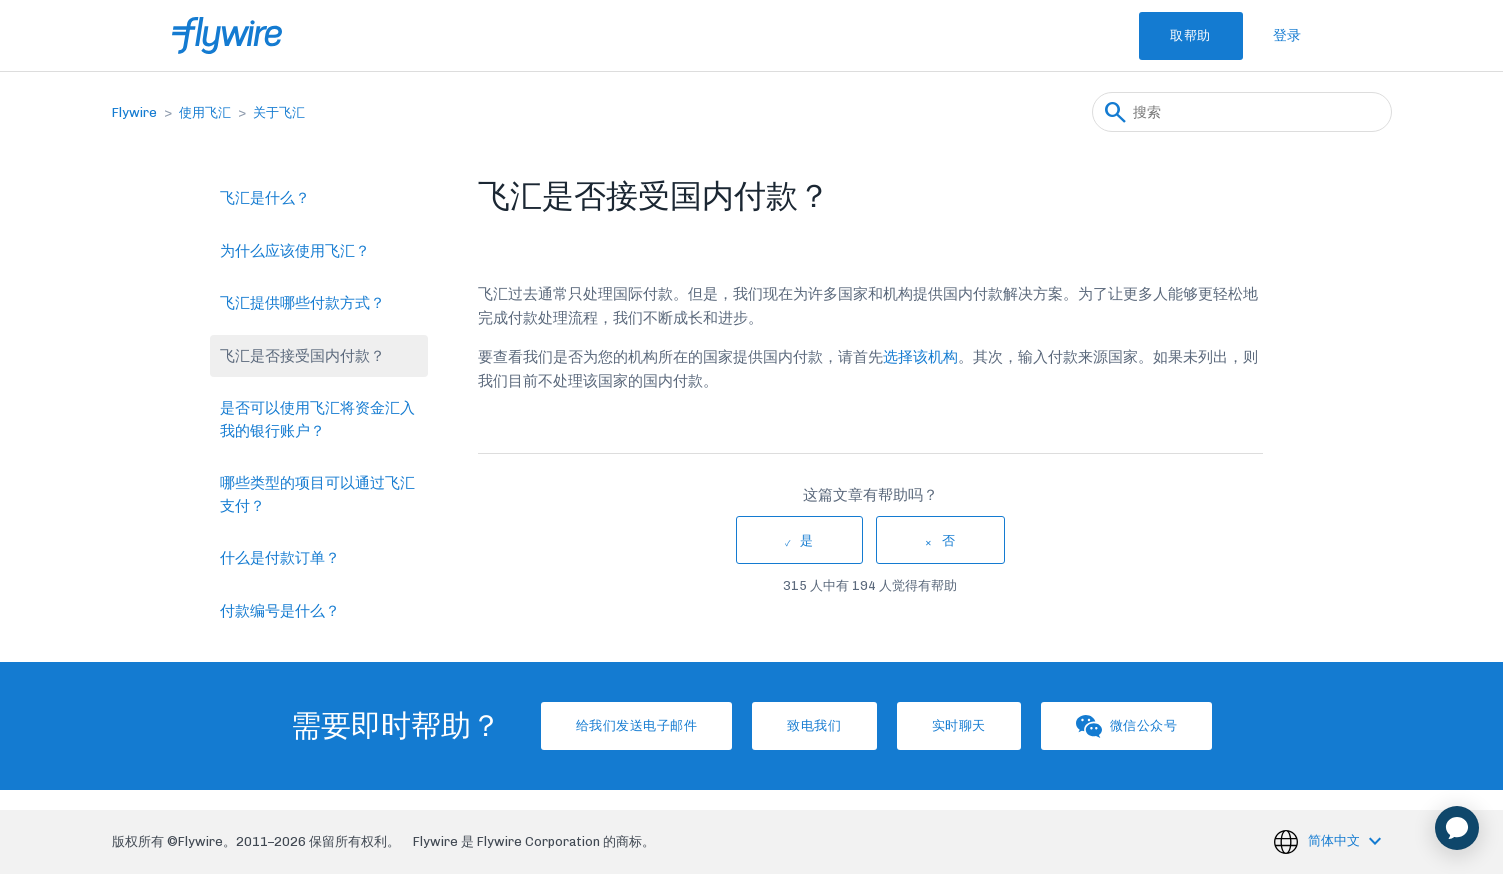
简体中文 (1335, 840)
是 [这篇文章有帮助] (807, 540)
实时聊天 (972, 725)
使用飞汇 (205, 112)
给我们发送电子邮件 (598, 725)
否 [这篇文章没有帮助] (949, 540)
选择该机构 (920, 357)
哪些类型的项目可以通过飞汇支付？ (317, 494)
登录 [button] (1287, 35)
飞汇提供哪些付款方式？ (302, 303)
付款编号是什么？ (280, 611)
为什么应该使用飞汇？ (295, 251)
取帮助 (1174, 35)
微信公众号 (1166, 726)
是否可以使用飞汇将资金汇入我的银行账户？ (317, 419)
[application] (1457, 828)
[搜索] (1242, 112)
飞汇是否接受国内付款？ (302, 356)
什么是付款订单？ (280, 558)
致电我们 (802, 725)
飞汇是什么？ (265, 198)
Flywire (134, 112)
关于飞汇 (279, 112)
